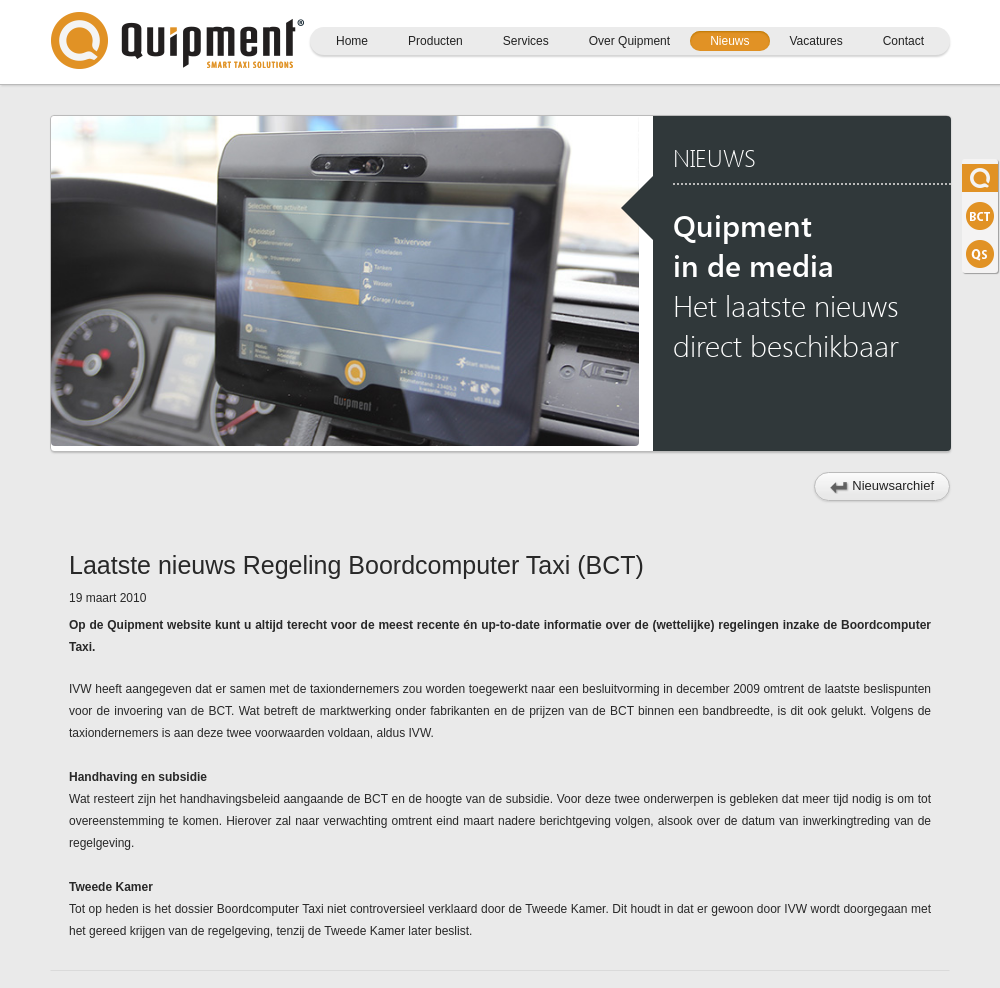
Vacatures (816, 41)
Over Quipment (629, 41)
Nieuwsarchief (882, 486)
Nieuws (729, 41)
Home (352, 41)
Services (526, 41)
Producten (435, 41)
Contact (903, 41)
